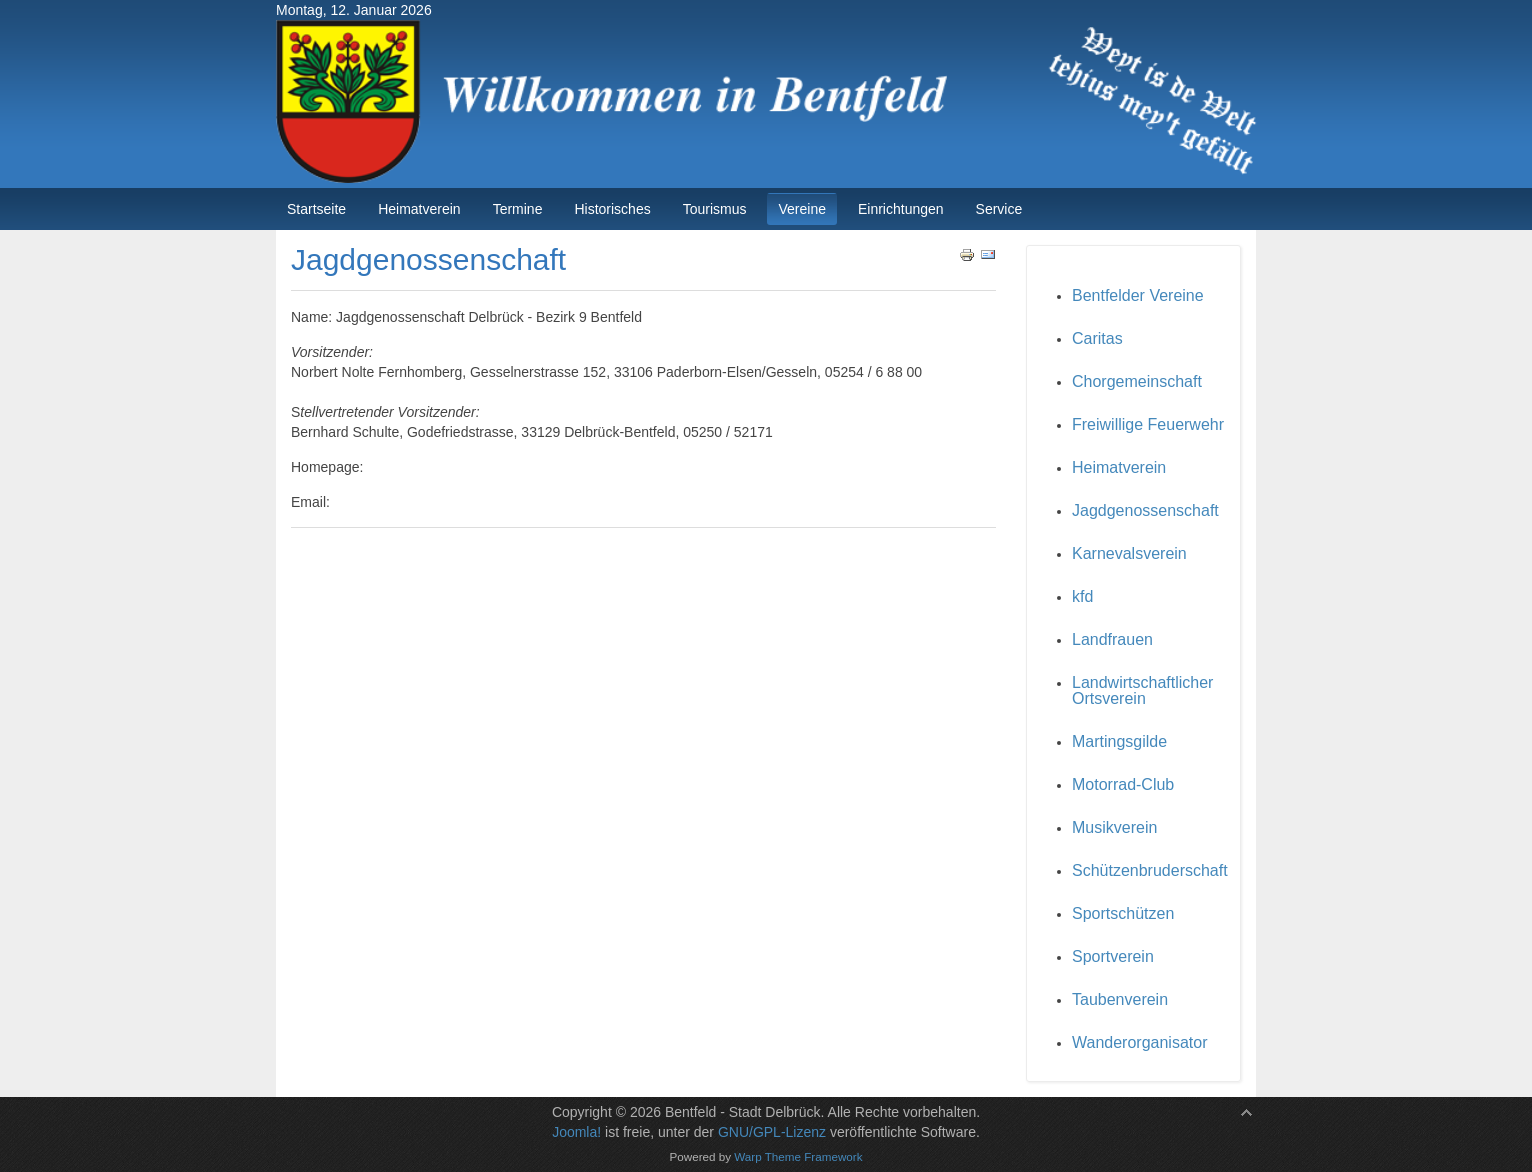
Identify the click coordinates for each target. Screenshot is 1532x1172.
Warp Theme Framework (798, 1156)
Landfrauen (1112, 639)
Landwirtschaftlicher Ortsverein (1142, 690)
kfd (1082, 596)
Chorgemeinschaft (1137, 381)
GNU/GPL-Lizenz (772, 1132)
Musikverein (1114, 827)
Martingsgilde (1119, 741)
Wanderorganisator (1139, 1042)
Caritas (1097, 338)
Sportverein (1113, 956)
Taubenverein (1120, 999)
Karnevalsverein (1129, 553)
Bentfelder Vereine (1138, 295)
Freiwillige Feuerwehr (1148, 424)
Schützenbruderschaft (1150, 870)
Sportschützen (1123, 913)
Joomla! (576, 1132)
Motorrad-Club (1123, 784)
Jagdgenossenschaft (1145, 510)
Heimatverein (1119, 467)
